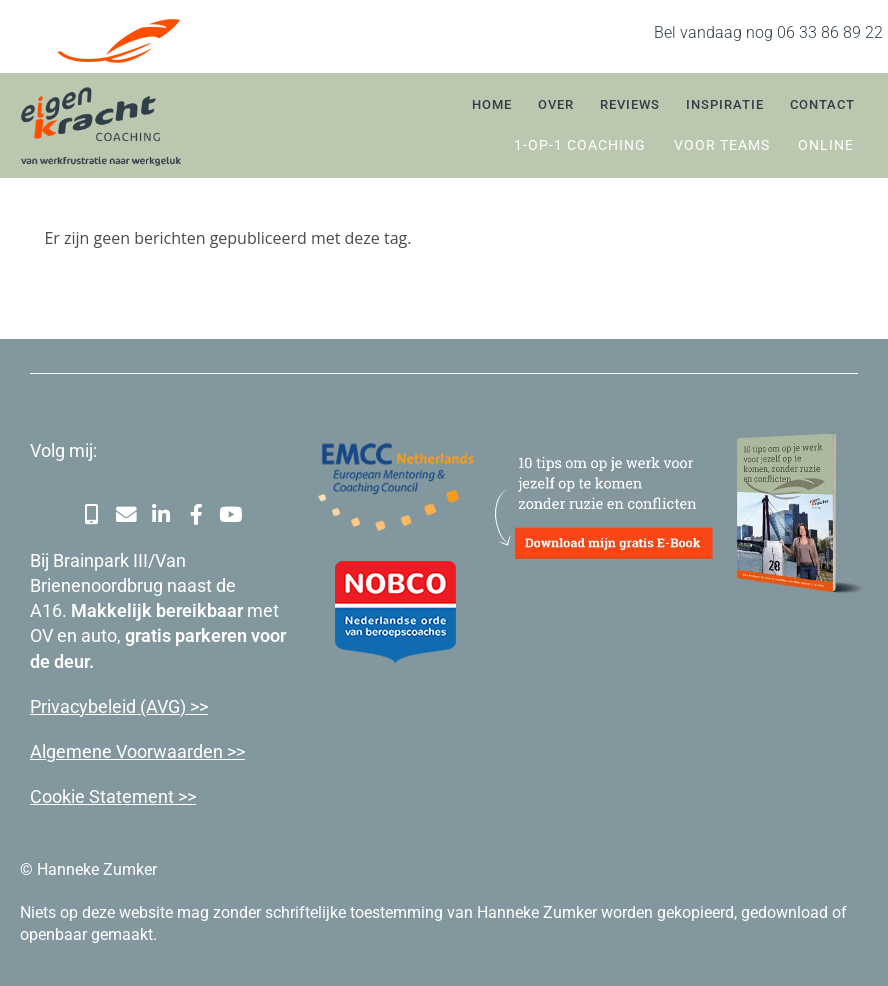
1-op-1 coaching (580, 145)
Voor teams (722, 145)
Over (556, 104)
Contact (822, 104)
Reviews (630, 104)
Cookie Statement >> (113, 795)
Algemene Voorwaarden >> (137, 750)
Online (826, 145)
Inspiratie (725, 104)
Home (492, 104)
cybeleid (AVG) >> (139, 705)
